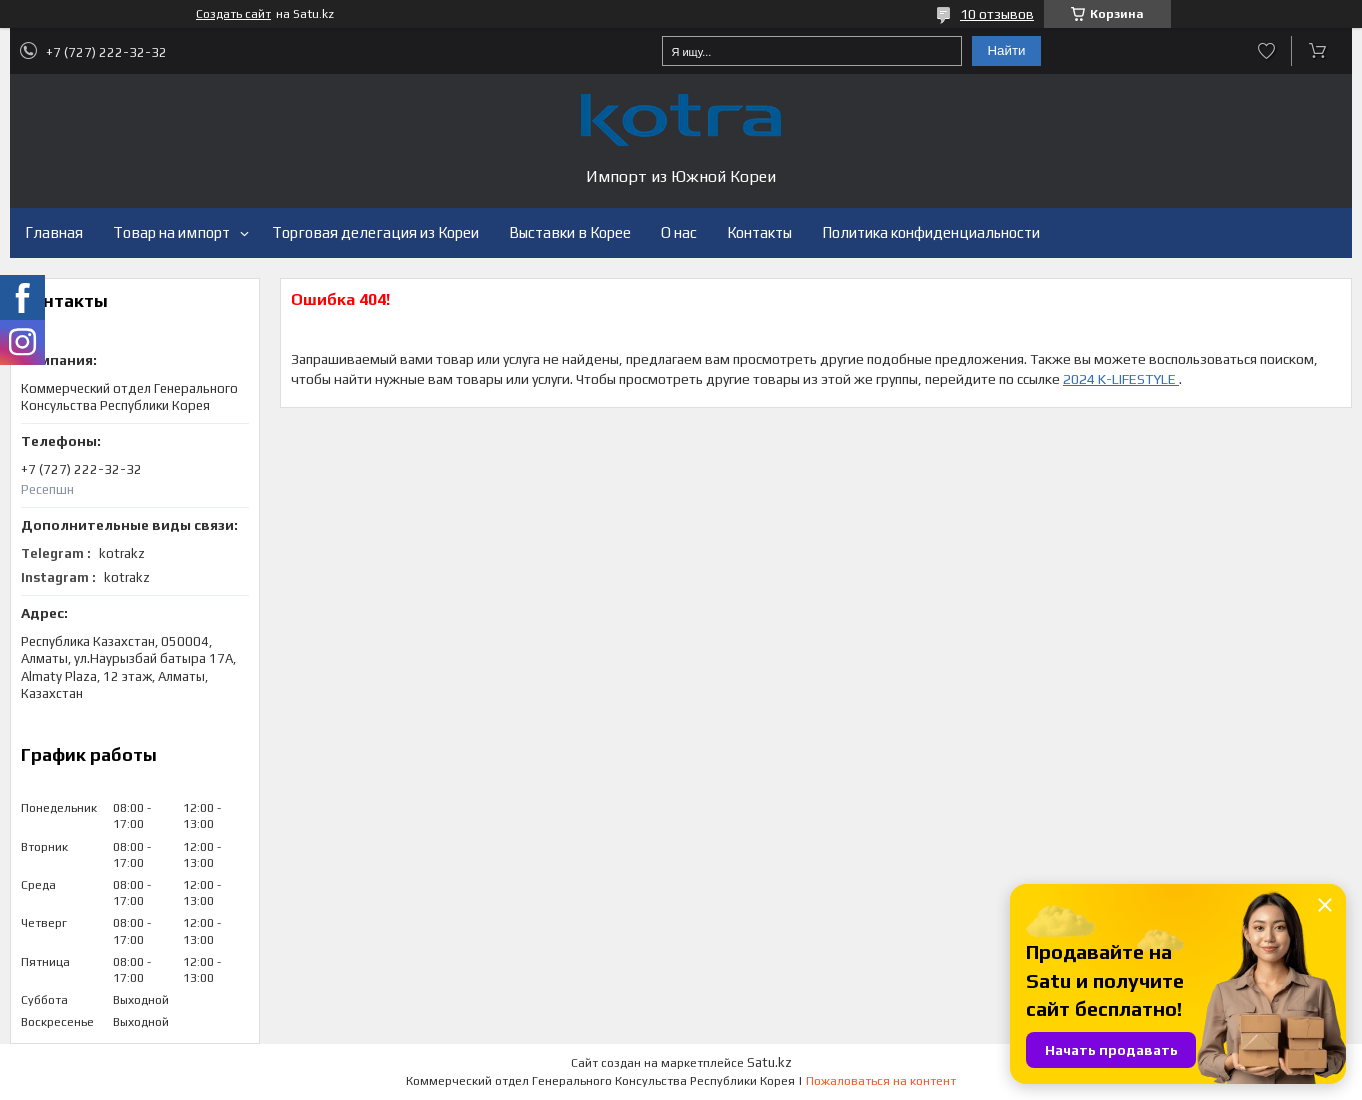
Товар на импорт (171, 232)
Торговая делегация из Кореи (375, 232)
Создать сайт (233, 14)
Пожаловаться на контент (881, 1081)
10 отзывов (997, 14)
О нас (679, 232)
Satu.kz (769, 1062)
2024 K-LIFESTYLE (1121, 379)
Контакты (759, 232)
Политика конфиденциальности (931, 232)
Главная (54, 232)
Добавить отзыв (1266, 51)
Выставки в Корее (570, 232)
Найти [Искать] (1006, 50)
